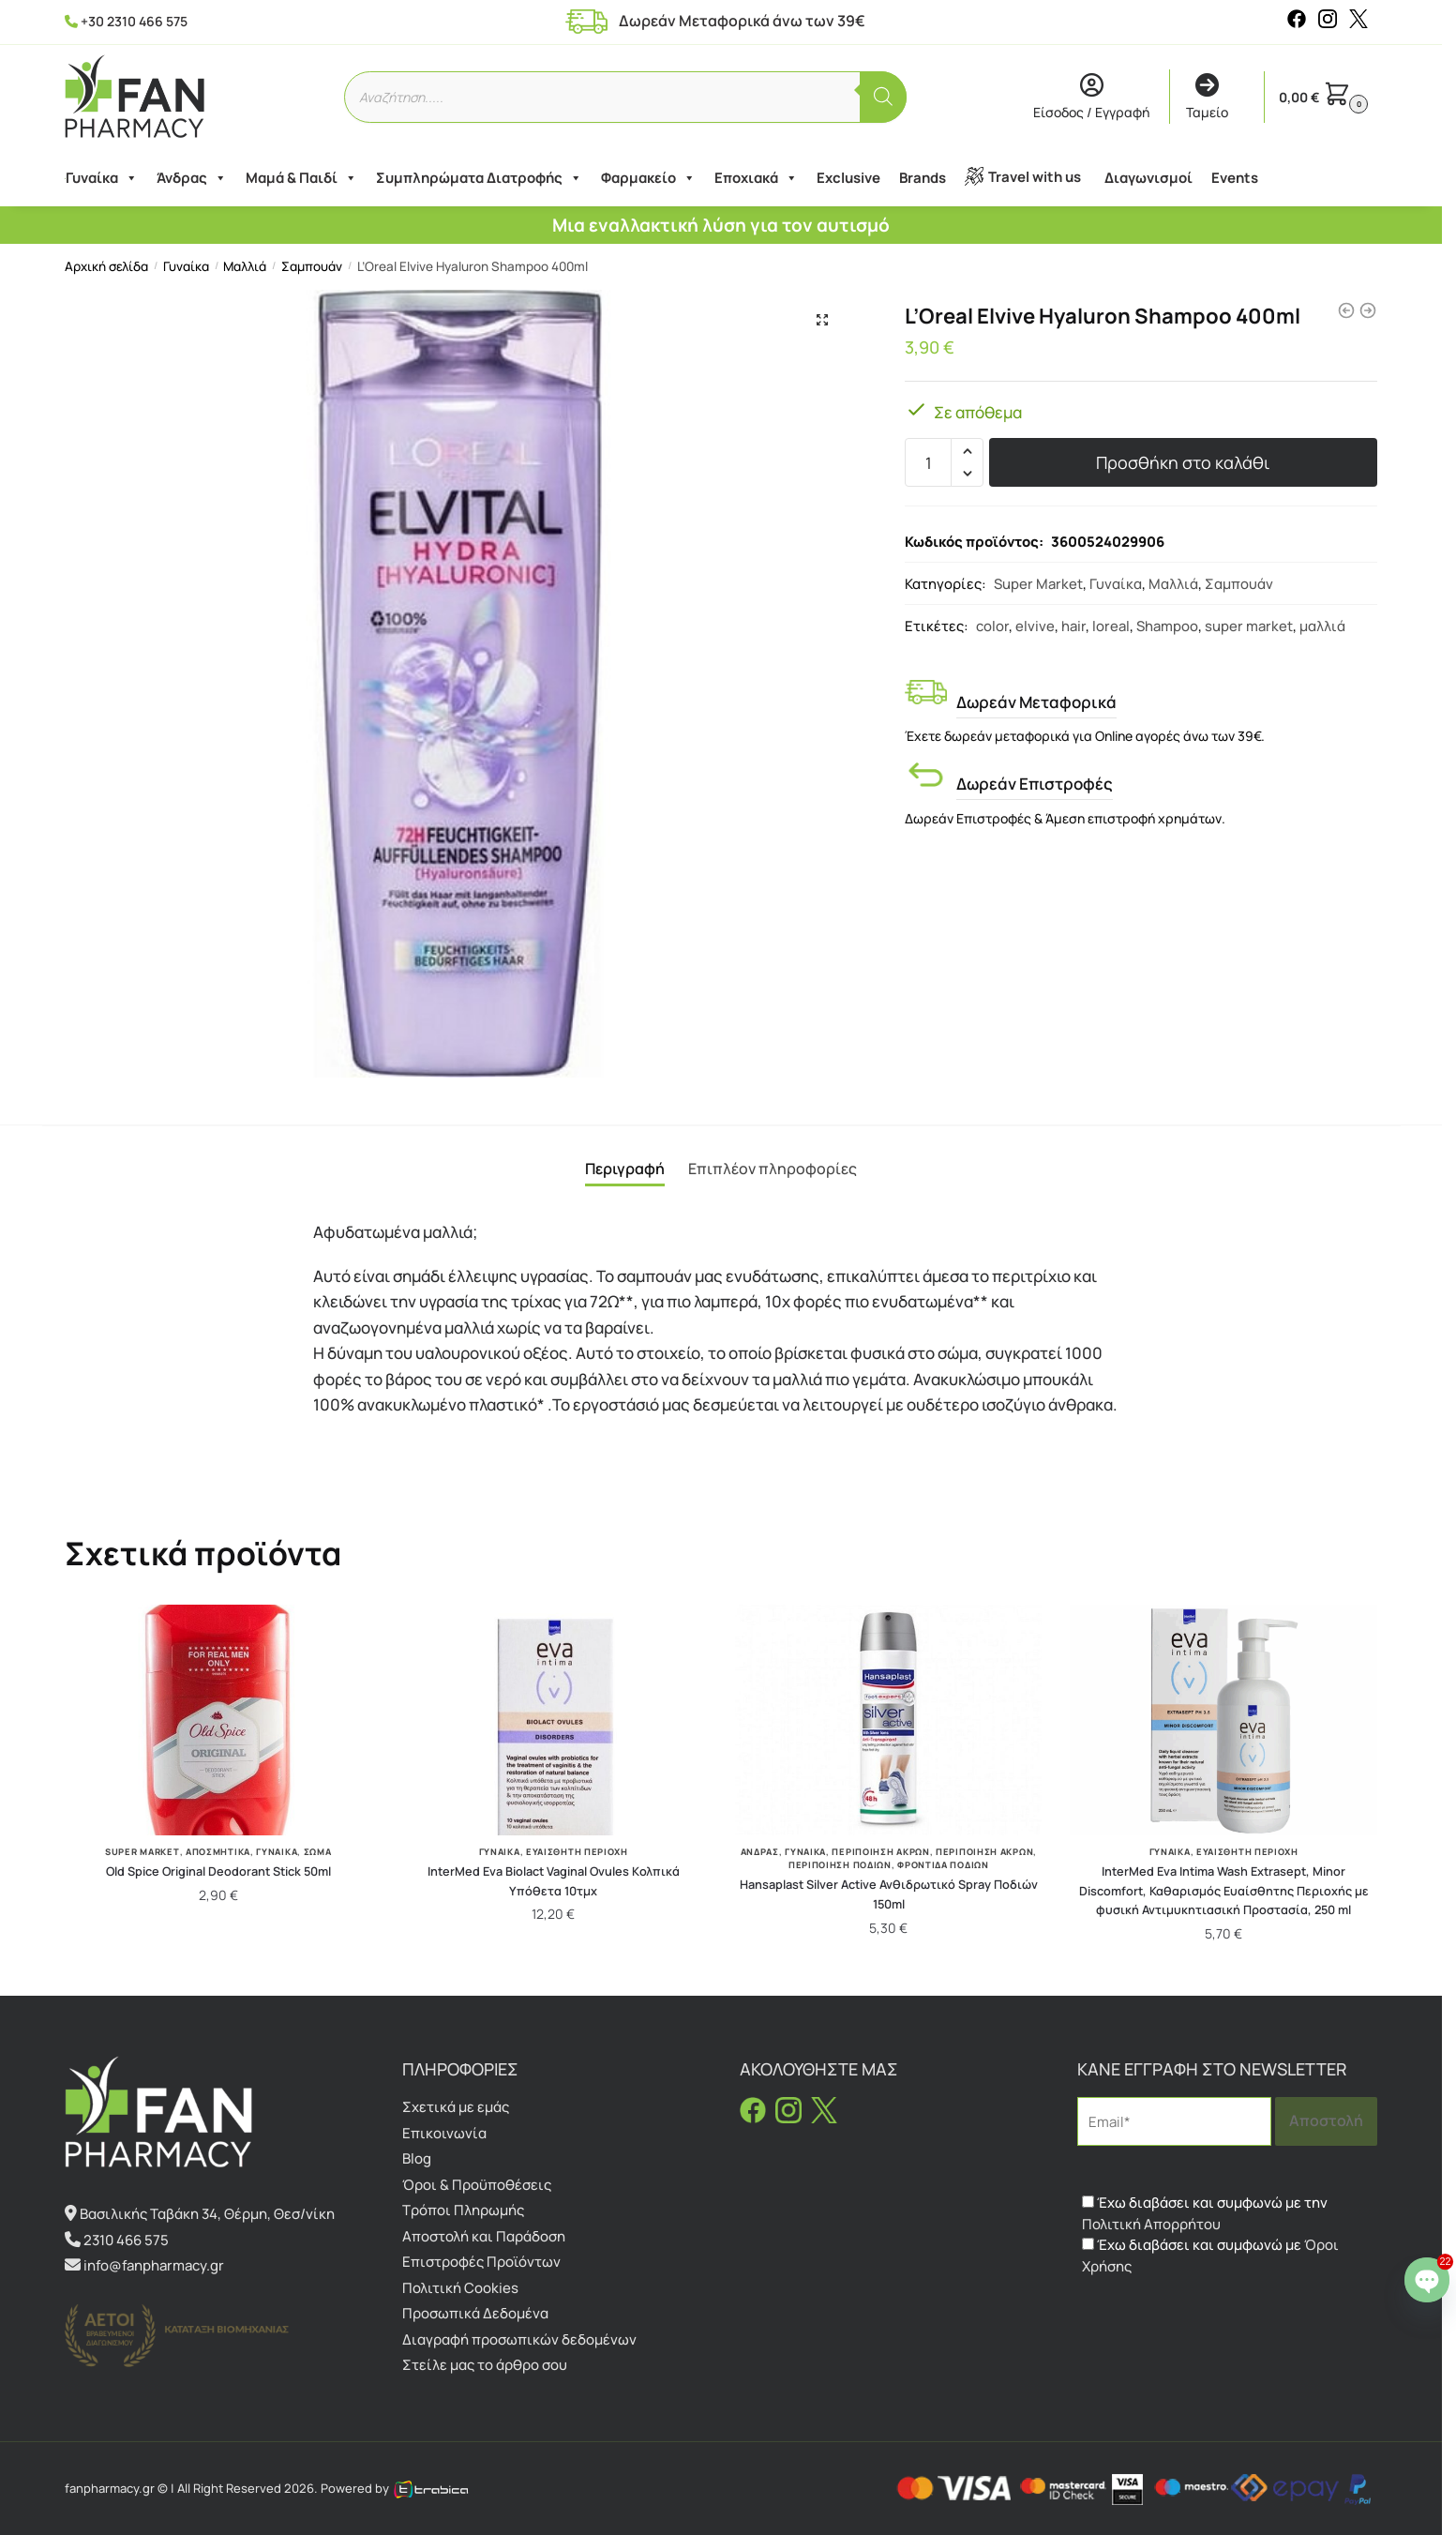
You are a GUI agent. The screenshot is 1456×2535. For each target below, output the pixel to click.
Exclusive (847, 178)
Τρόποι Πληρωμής (463, 2210)
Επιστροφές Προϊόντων (481, 2261)
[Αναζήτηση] (883, 97)
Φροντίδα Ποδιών (943, 1865)
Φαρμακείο (647, 178)
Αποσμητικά (218, 1852)
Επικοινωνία (444, 2133)
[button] (822, 320)
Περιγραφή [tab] (625, 1168)
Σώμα (318, 1852)
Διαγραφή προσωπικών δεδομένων (519, 2339)
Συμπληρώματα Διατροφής (478, 178)
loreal (1111, 625)
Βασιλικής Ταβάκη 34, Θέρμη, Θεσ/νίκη (207, 2214)
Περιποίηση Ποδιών (840, 1865)
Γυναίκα (101, 178)
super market (1249, 625)
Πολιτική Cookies (460, 2288)
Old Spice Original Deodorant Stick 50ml (218, 1871)
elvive (1035, 625)
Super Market (1038, 583)
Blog (416, 2158)
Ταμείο (1207, 97)
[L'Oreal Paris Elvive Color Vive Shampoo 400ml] (1346, 310)
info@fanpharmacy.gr (153, 2265)
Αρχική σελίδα (106, 266)
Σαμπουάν (311, 266)
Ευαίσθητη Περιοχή (577, 1852)
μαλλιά (1322, 625)
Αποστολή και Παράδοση (483, 2236)
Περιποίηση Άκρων (880, 1852)
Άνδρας (191, 178)
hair (1073, 625)
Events (1233, 178)
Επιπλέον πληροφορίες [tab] (772, 1168)
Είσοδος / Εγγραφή (1091, 97)
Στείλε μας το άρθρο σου (484, 2365)
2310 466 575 (126, 2240)
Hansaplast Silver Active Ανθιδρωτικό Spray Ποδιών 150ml (889, 1894)
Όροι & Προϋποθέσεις (476, 2185)
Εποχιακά (755, 178)
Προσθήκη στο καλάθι (1182, 462)
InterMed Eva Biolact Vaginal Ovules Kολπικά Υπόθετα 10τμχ (554, 1881)
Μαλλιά (244, 266)
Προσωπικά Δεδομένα (475, 2313)
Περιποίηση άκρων (984, 1852)
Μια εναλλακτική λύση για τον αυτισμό (721, 225)
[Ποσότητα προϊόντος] (928, 462)
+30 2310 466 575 (134, 21)
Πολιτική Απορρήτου (1151, 2224)
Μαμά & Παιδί (300, 178)
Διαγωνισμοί (1147, 178)
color (992, 625)
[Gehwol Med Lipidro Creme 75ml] (1367, 310)
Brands (921, 178)
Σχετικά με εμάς (455, 2107)
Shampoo (1167, 625)
